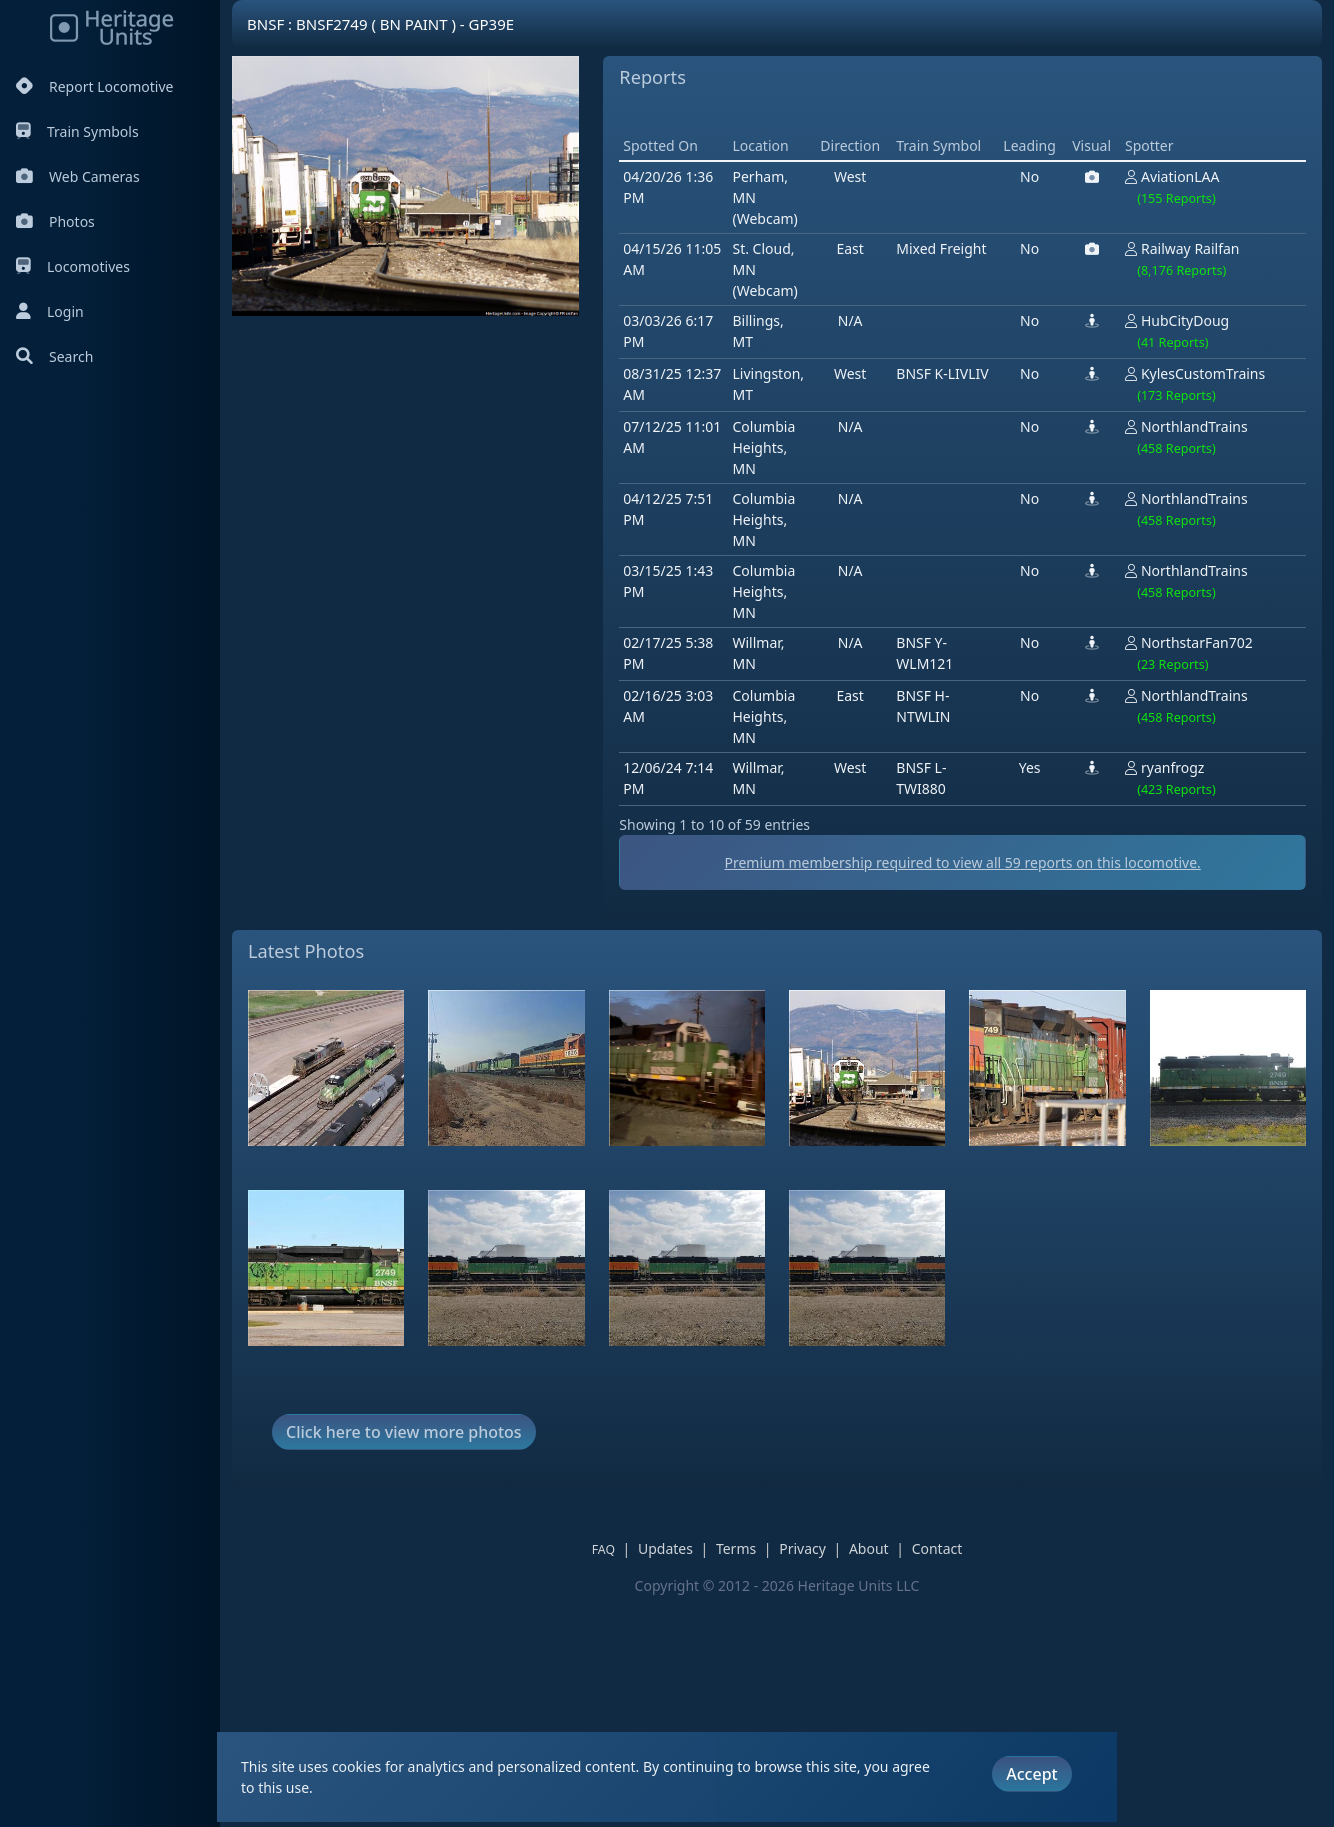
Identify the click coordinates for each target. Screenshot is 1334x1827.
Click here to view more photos (404, 1661)
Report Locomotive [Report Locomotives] (94, 86)
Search (54, 356)
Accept (1031, 1774)
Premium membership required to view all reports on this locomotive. (777, 1092)
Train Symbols (77, 131)
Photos (55, 221)
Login (50, 311)
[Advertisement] (612, 524)
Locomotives (73, 266)
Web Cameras (78, 176)
